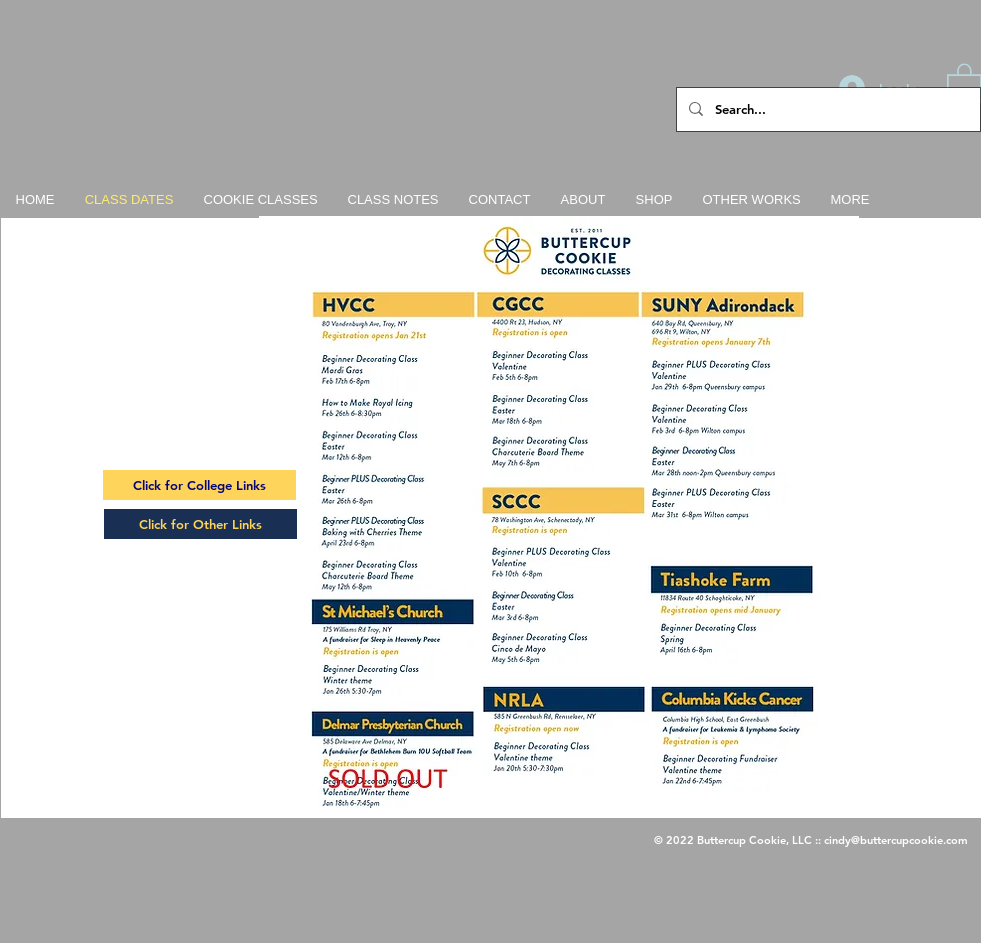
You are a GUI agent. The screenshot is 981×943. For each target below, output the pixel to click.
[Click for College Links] (199, 485)
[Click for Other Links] (200, 524)
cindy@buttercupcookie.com (896, 840)
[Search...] (826, 109)
